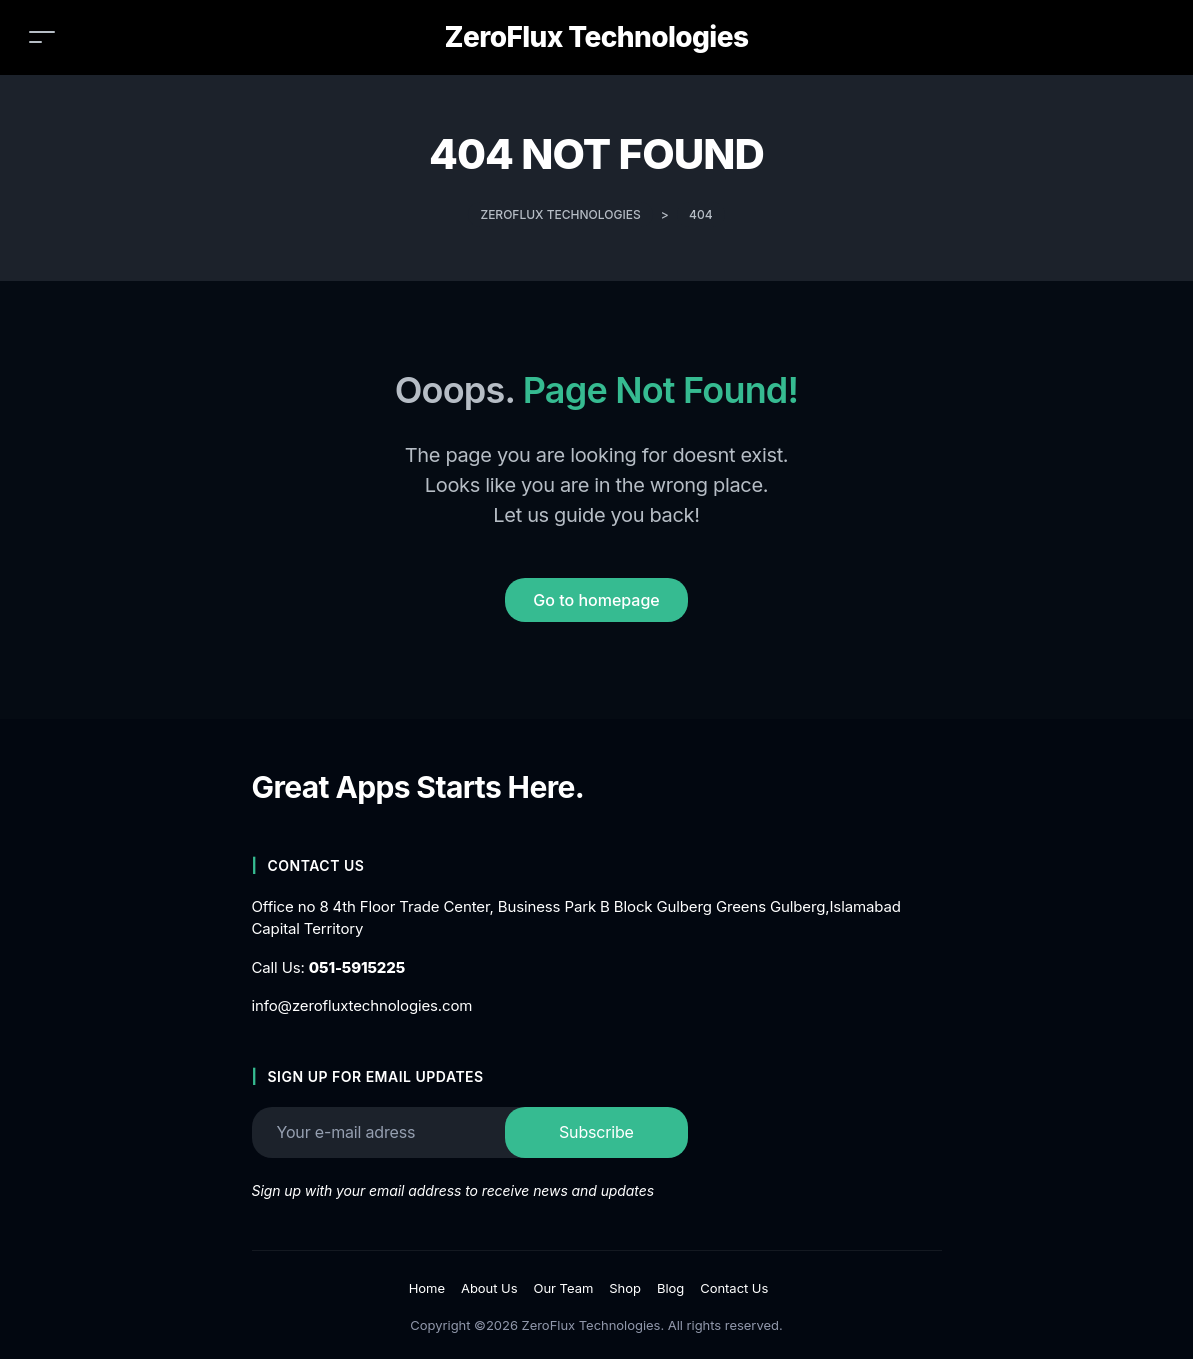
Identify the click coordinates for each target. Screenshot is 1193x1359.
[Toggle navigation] (42, 36)
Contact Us (734, 1288)
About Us (489, 1288)
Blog (670, 1288)
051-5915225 (357, 967)
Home (427, 1288)
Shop (625, 1288)
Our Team (564, 1288)
